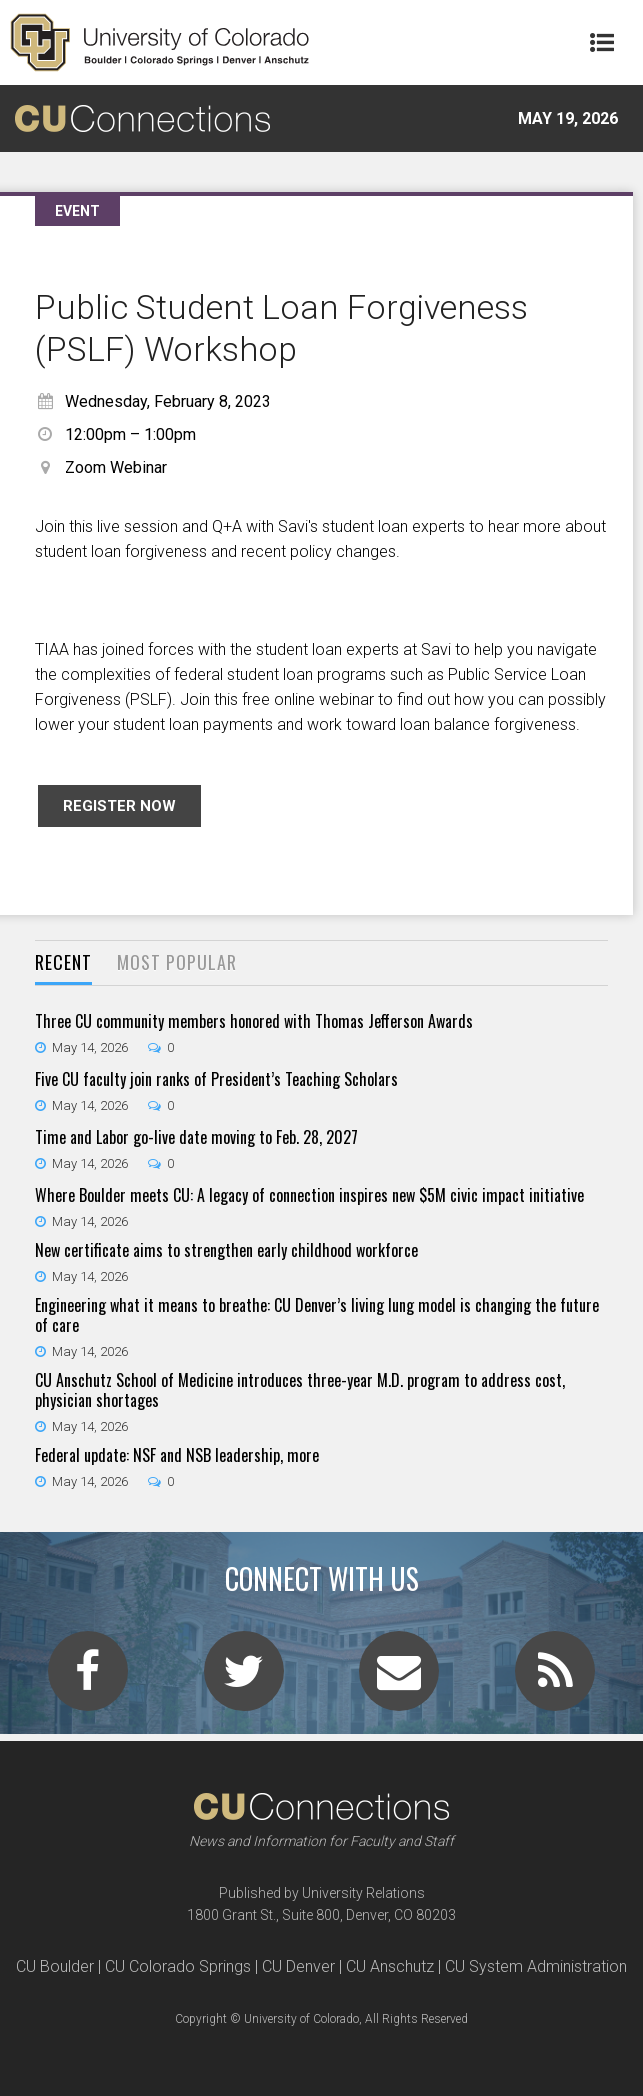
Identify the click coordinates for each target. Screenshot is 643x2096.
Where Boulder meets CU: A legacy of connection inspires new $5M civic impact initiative (309, 1195)
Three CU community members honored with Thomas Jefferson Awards (254, 1021)
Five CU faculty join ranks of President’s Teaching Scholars (216, 1079)
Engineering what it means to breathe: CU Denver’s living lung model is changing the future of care (317, 1315)
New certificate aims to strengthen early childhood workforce (226, 1250)
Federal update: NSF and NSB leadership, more (177, 1455)
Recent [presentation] (63, 962)
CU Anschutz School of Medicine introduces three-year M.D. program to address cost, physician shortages (300, 1390)
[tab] (63, 963)
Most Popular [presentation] (177, 962)
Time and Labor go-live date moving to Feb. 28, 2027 (196, 1137)
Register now (119, 806)
